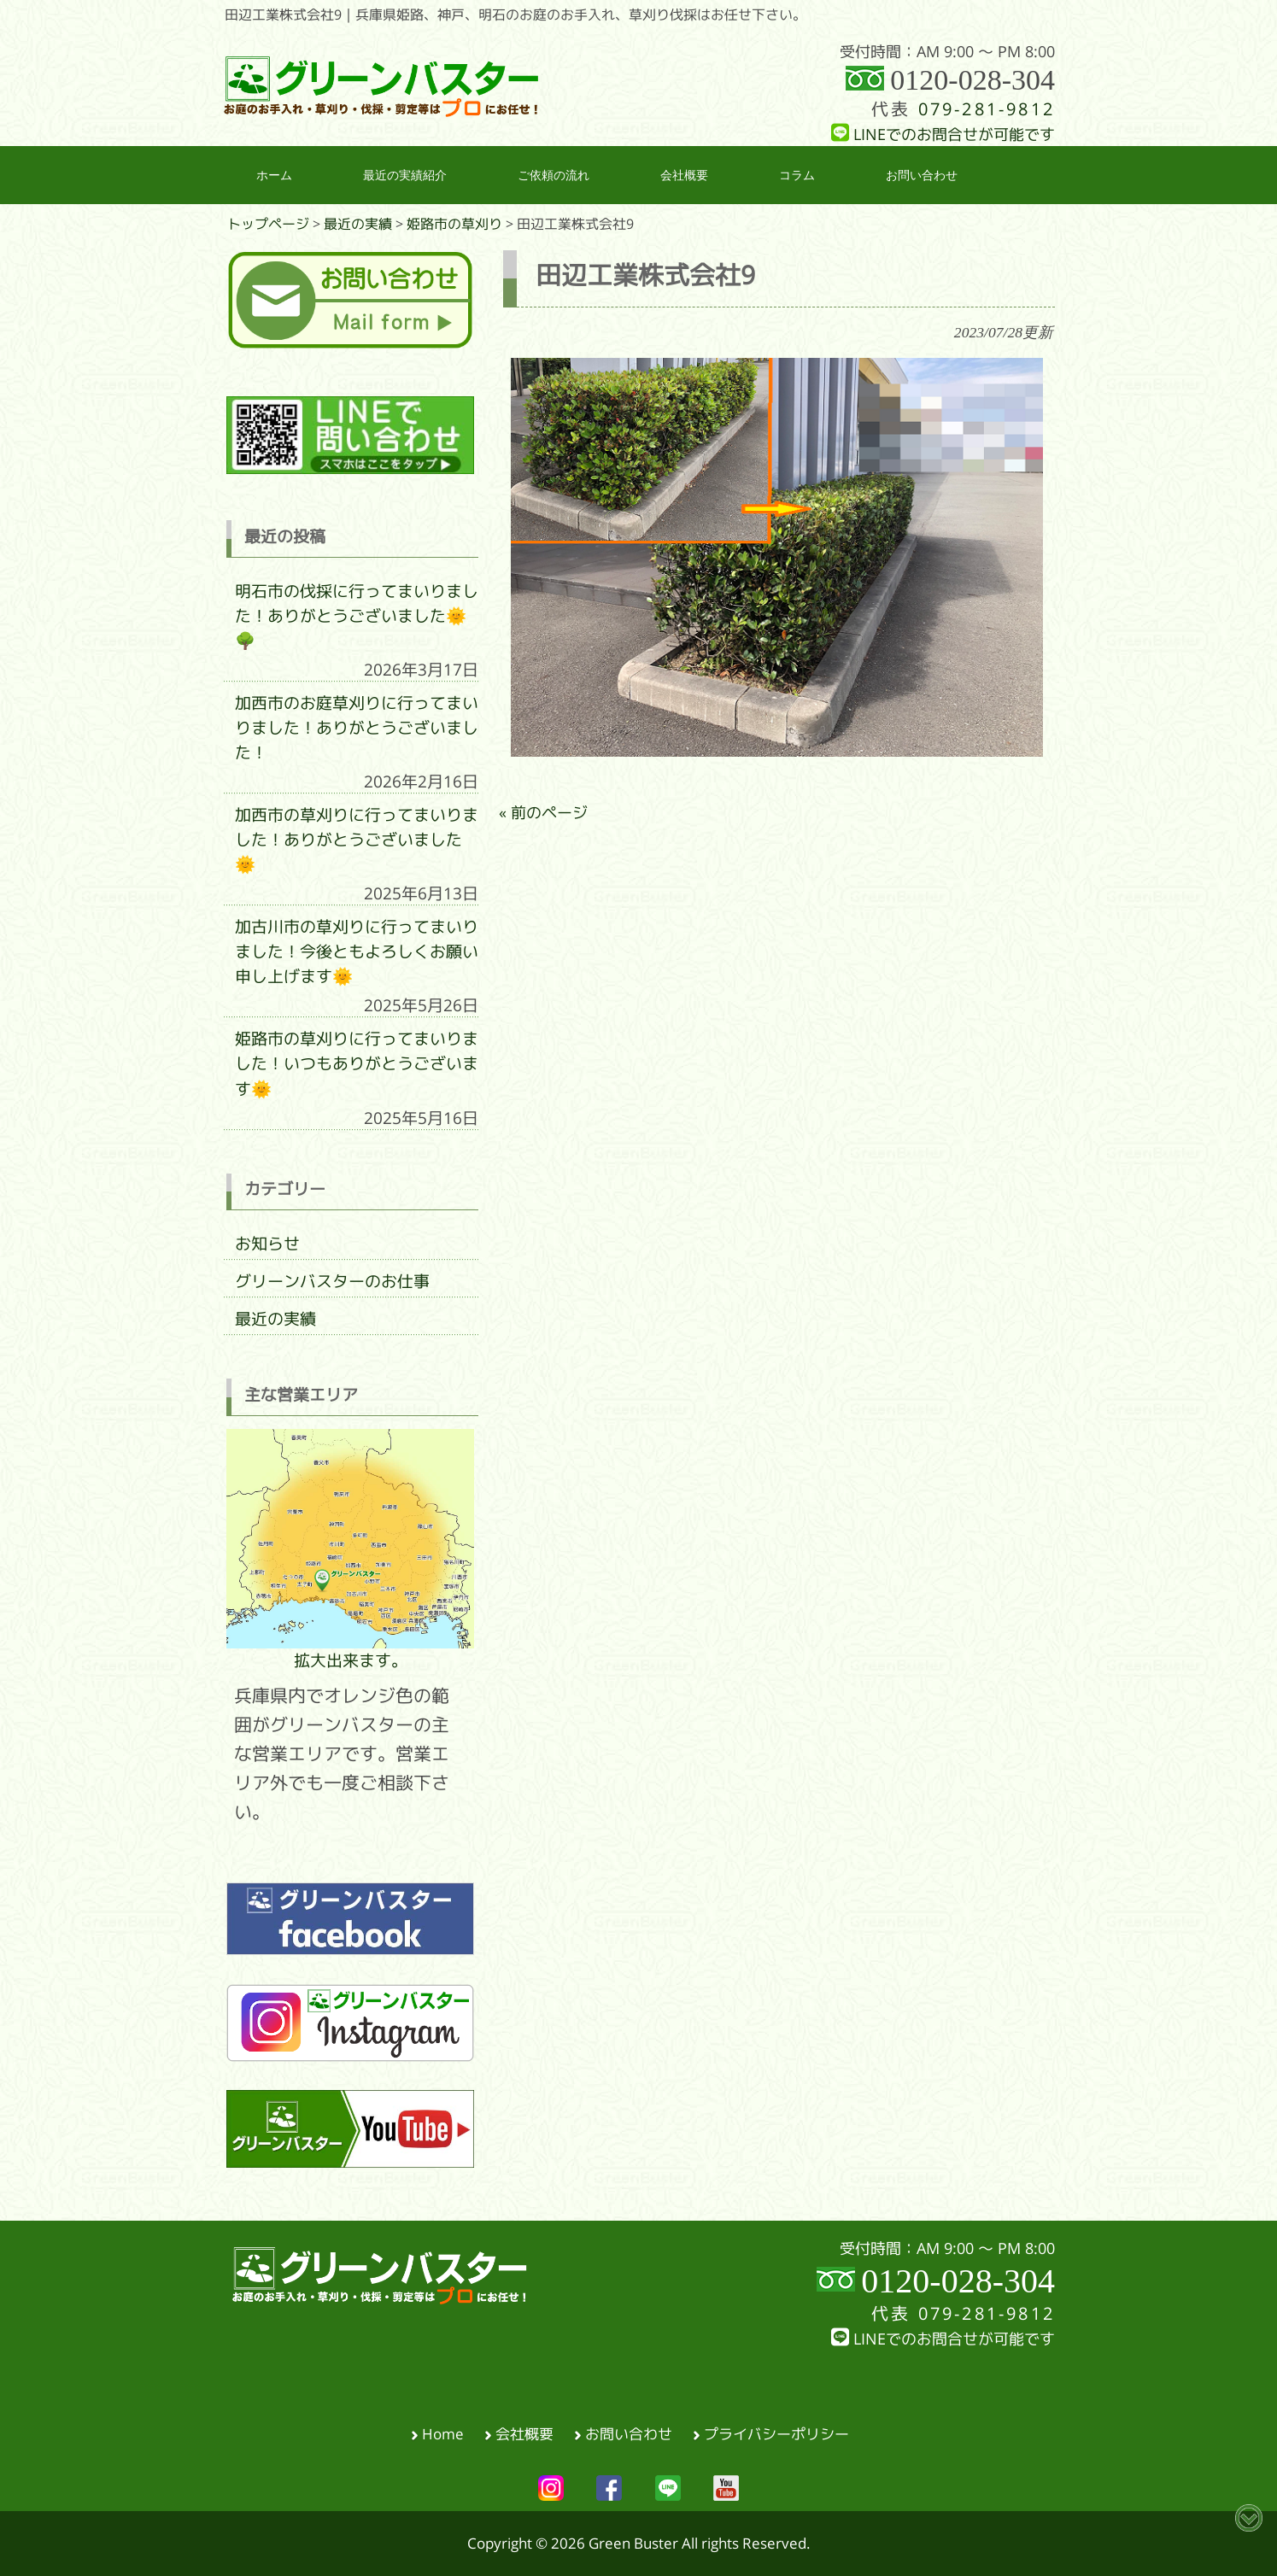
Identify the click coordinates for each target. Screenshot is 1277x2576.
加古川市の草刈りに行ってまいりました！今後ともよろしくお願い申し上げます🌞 (356, 951)
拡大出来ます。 (350, 1549)
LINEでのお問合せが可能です (943, 134)
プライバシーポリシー (776, 2434)
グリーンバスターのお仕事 (332, 1281)
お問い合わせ (628, 2434)
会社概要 (524, 2434)
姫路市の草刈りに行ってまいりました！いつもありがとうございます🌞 (356, 1063)
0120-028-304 (972, 80)
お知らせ (267, 1243)
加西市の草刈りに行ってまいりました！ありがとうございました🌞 (356, 839)
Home (443, 2434)
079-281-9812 (986, 109)
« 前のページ (543, 812)
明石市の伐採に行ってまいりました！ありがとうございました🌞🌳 (356, 616)
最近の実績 (275, 1318)
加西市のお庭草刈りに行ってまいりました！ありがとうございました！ (356, 727)
